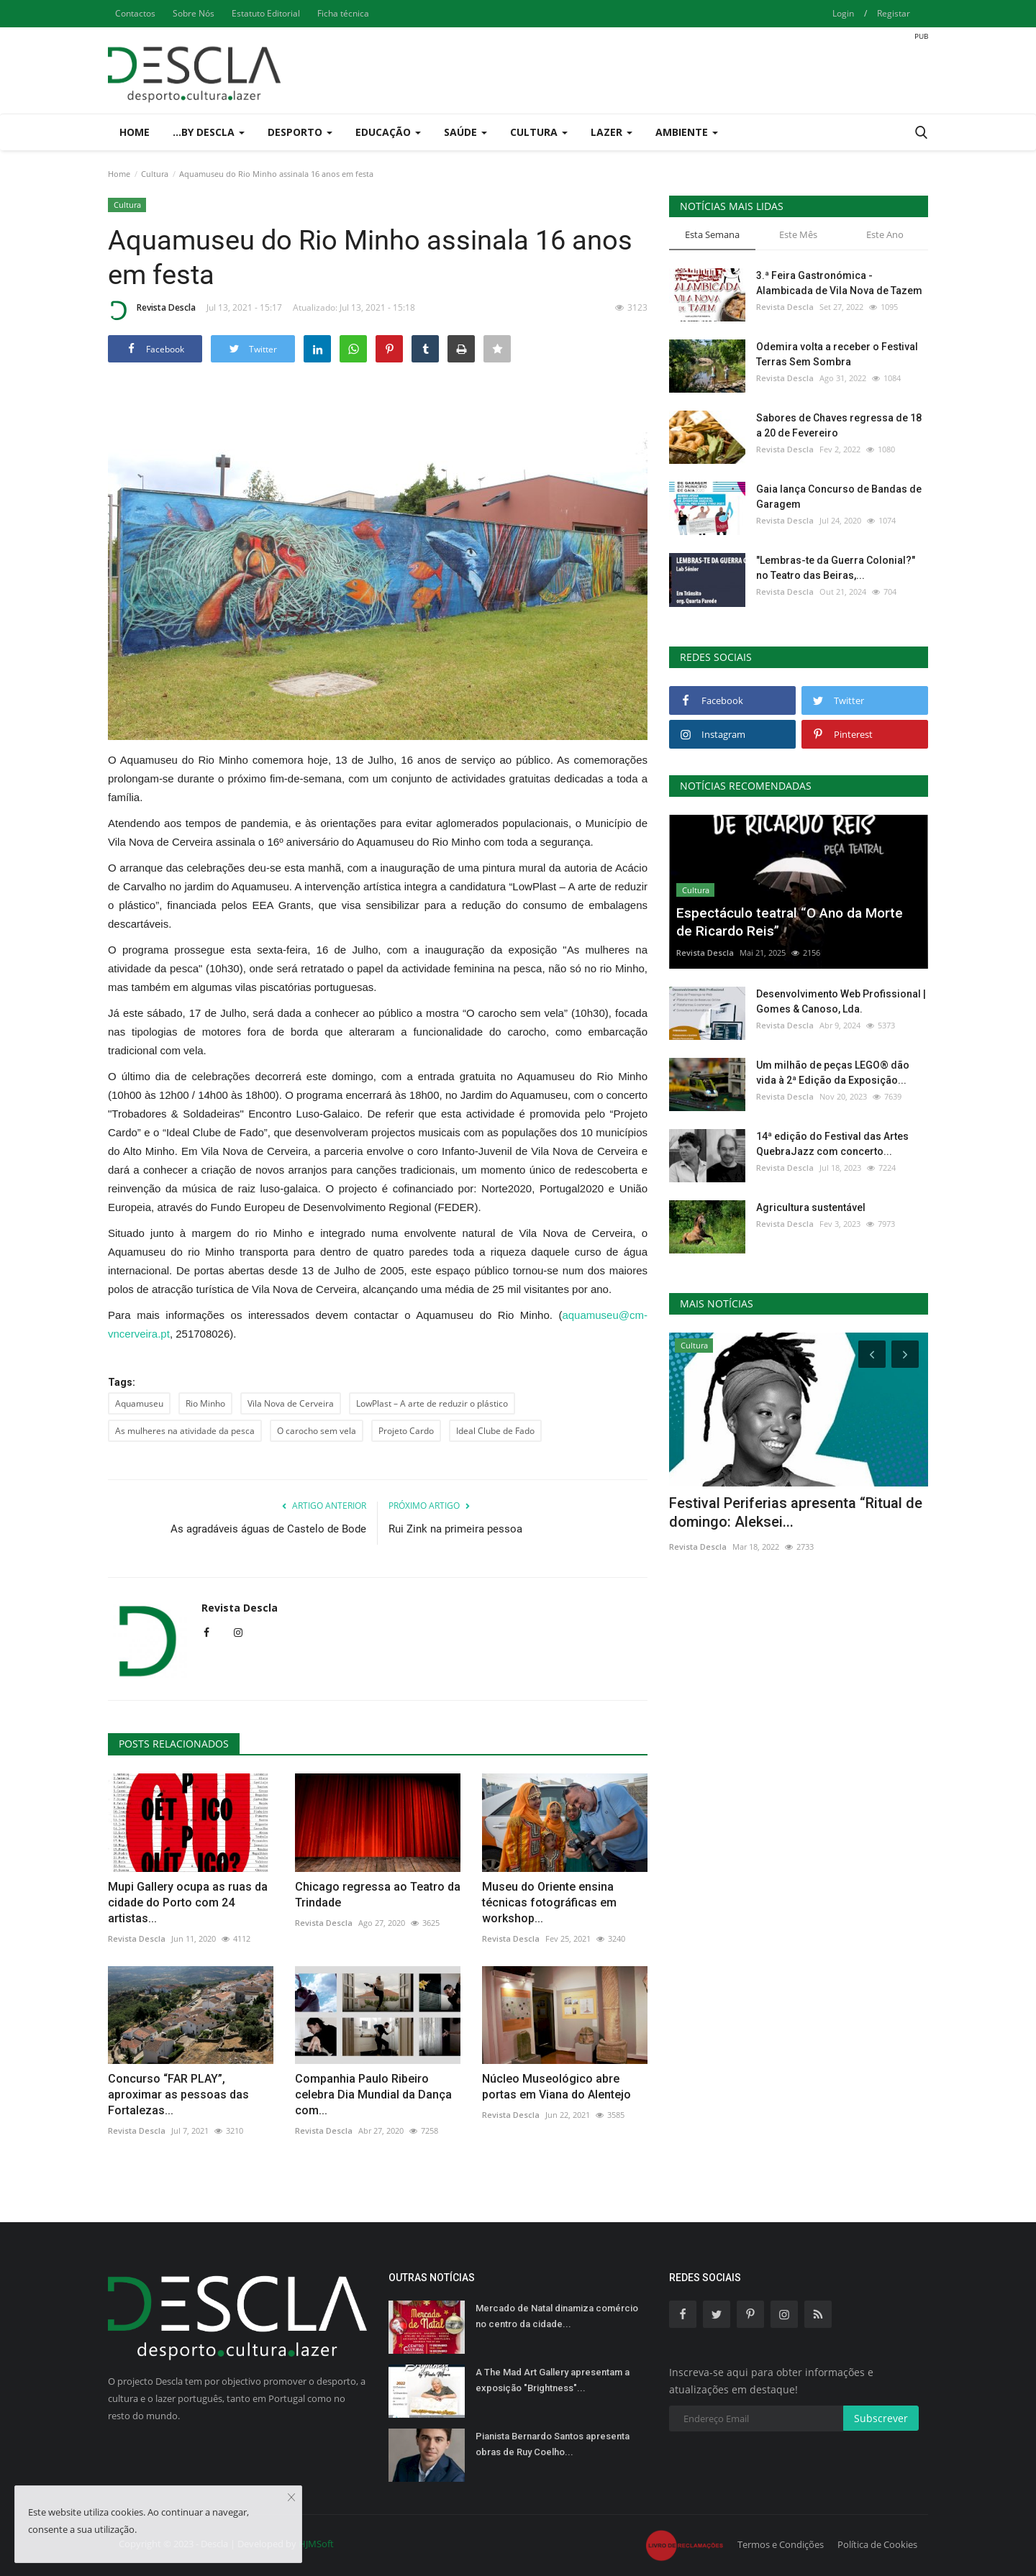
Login (843, 13)
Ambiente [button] (686, 132)
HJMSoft (316, 2543)
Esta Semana (712, 234)
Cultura (154, 173)
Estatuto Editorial (266, 13)
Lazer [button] (611, 132)
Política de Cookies (877, 2544)
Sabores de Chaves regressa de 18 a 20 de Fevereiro (839, 425)
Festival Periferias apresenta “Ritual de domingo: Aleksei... (795, 1512)
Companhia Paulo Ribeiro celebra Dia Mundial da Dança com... (373, 2094)
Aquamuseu (139, 1403)
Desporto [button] (300, 132)
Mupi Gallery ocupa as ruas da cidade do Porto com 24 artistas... (188, 1902)
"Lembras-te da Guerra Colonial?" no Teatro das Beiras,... (835, 567)
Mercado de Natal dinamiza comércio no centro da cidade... (557, 2316)
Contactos (135, 13)
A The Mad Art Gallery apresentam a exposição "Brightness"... (553, 2380)
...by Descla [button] (209, 132)
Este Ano (885, 234)
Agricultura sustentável (810, 1207)
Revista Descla (152, 310)
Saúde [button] (465, 132)
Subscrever (881, 2418)
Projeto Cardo (406, 1431)
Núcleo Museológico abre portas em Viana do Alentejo (556, 2086)
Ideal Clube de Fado (495, 1431)
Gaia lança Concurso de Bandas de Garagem (839, 496)
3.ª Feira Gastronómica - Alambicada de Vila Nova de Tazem (839, 283)
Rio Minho (205, 1403)
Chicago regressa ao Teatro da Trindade (377, 1894)
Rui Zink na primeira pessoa (455, 1528)
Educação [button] (388, 132)
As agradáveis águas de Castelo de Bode (268, 1528)
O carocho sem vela (316, 1431)
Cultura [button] (539, 132)
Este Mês (798, 234)
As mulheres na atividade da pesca (185, 1431)
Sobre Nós (193, 13)
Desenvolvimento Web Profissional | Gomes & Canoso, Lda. (841, 1001)
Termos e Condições (780, 2544)
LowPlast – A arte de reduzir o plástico (432, 1403)
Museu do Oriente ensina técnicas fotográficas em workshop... (549, 1902)
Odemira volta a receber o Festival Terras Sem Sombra (837, 354)
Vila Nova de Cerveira (290, 1403)
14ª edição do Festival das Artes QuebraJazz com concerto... (832, 1144)
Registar (893, 13)
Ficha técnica (343, 13)
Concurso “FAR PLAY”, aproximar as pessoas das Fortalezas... (178, 2094)
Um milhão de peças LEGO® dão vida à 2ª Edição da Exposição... (832, 1072)
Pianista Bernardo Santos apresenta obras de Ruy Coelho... (553, 2444)
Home (134, 132)
